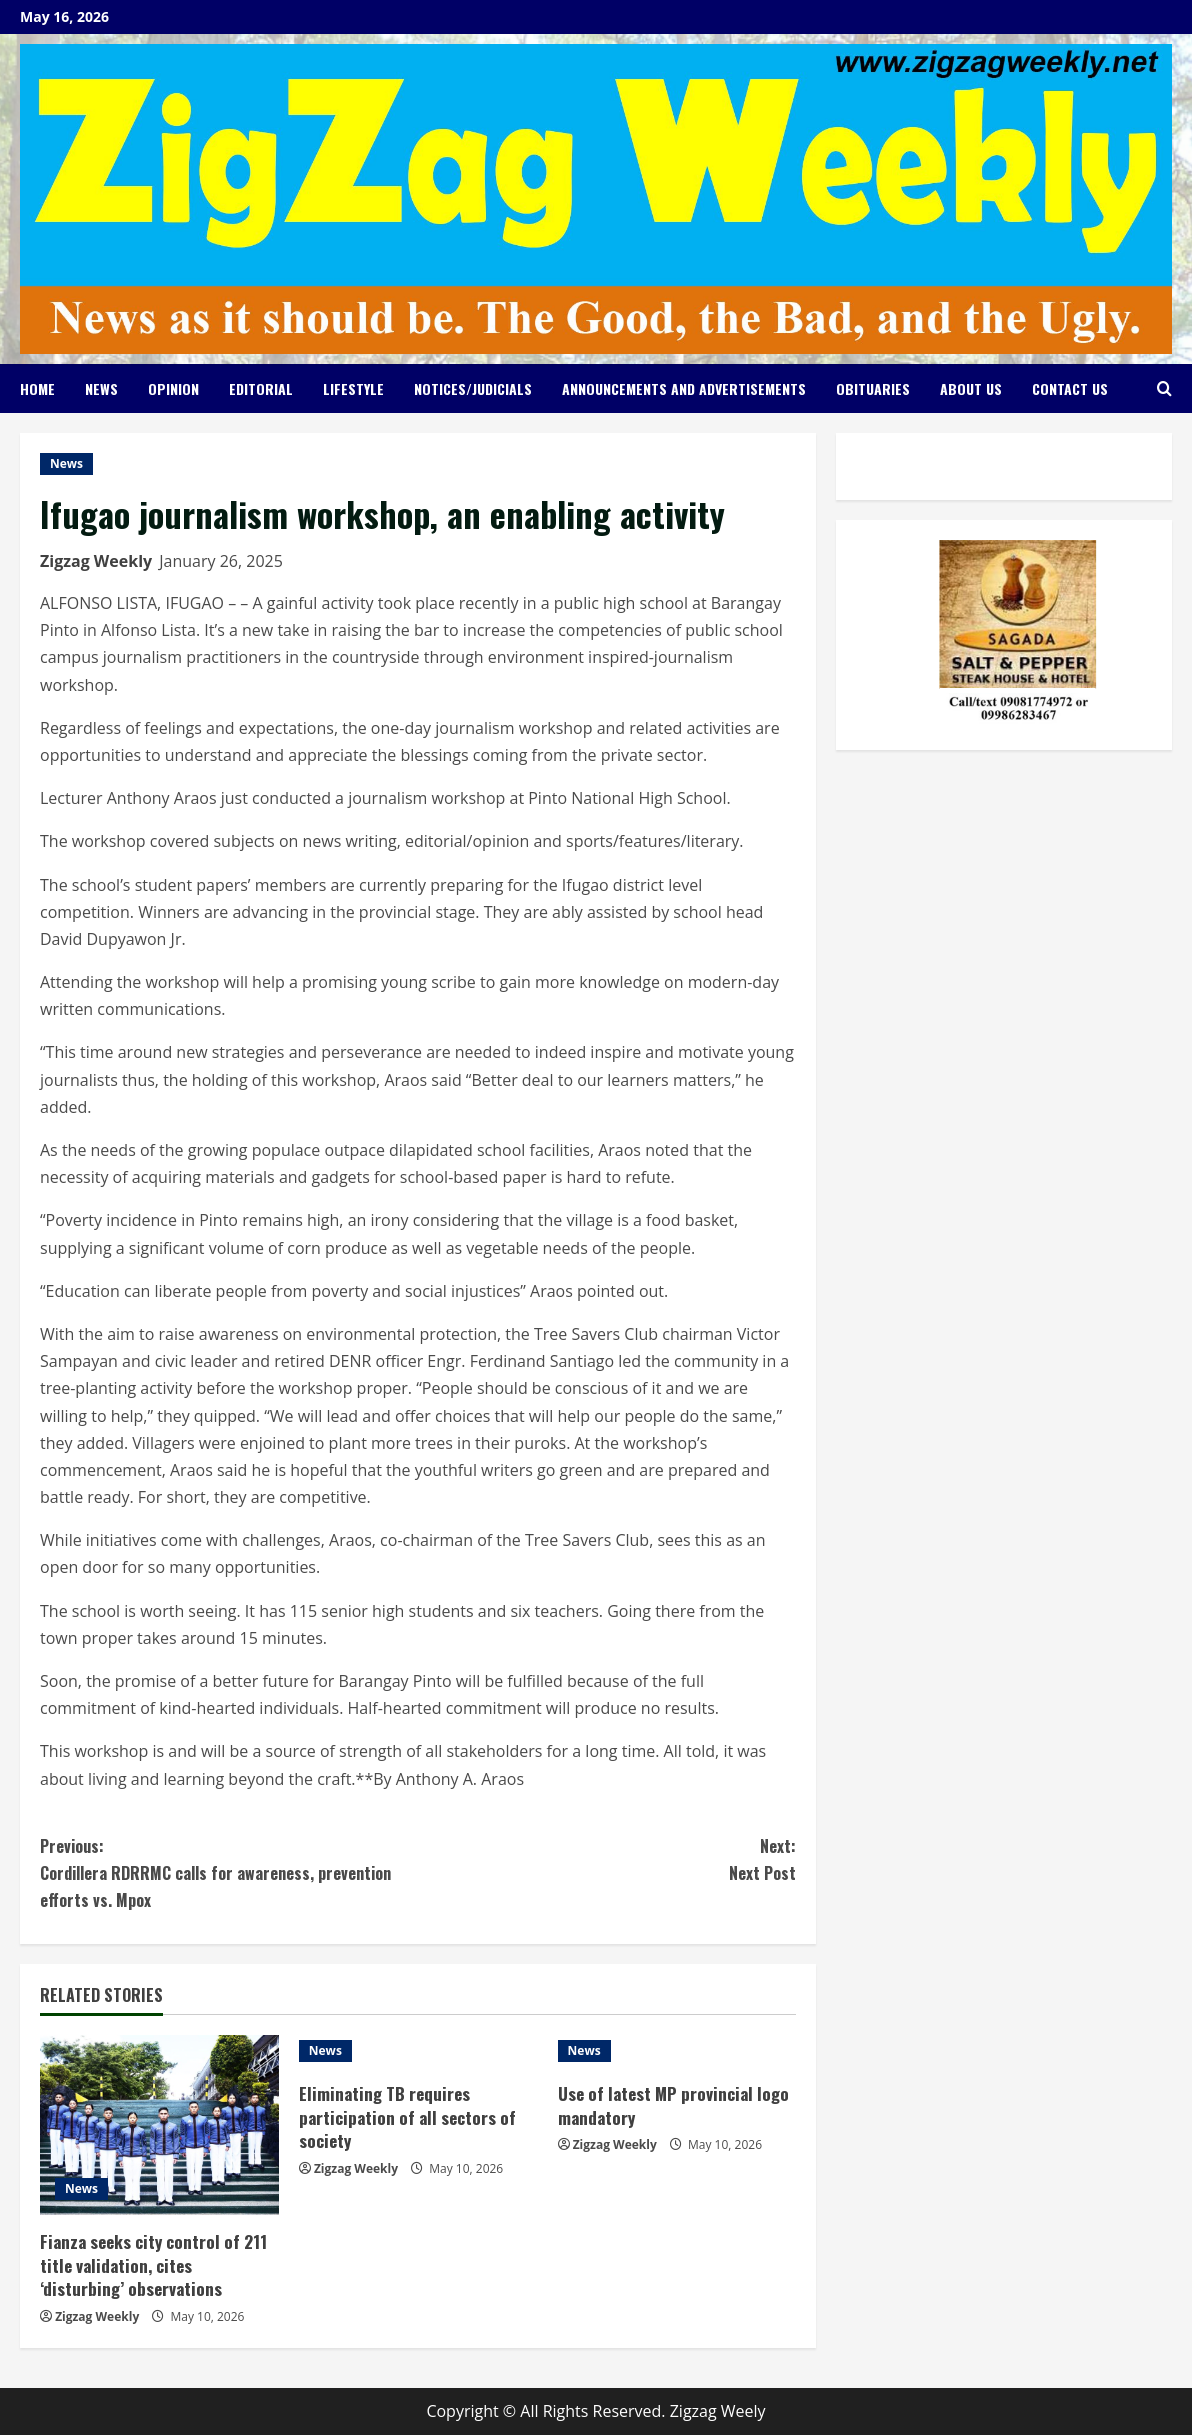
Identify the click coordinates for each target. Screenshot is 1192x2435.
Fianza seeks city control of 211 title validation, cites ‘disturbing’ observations (153, 2265)
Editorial (261, 388)
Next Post (607, 1859)
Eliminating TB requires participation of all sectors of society (407, 2117)
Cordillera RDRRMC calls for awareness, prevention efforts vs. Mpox (229, 1872)
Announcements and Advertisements (684, 388)
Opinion (173, 388)
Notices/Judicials (473, 388)
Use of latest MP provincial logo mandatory (673, 2105)
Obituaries (873, 388)
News (101, 388)
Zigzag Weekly (96, 561)
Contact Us (1070, 388)
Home (37, 388)
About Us (971, 388)
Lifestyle (353, 388)
